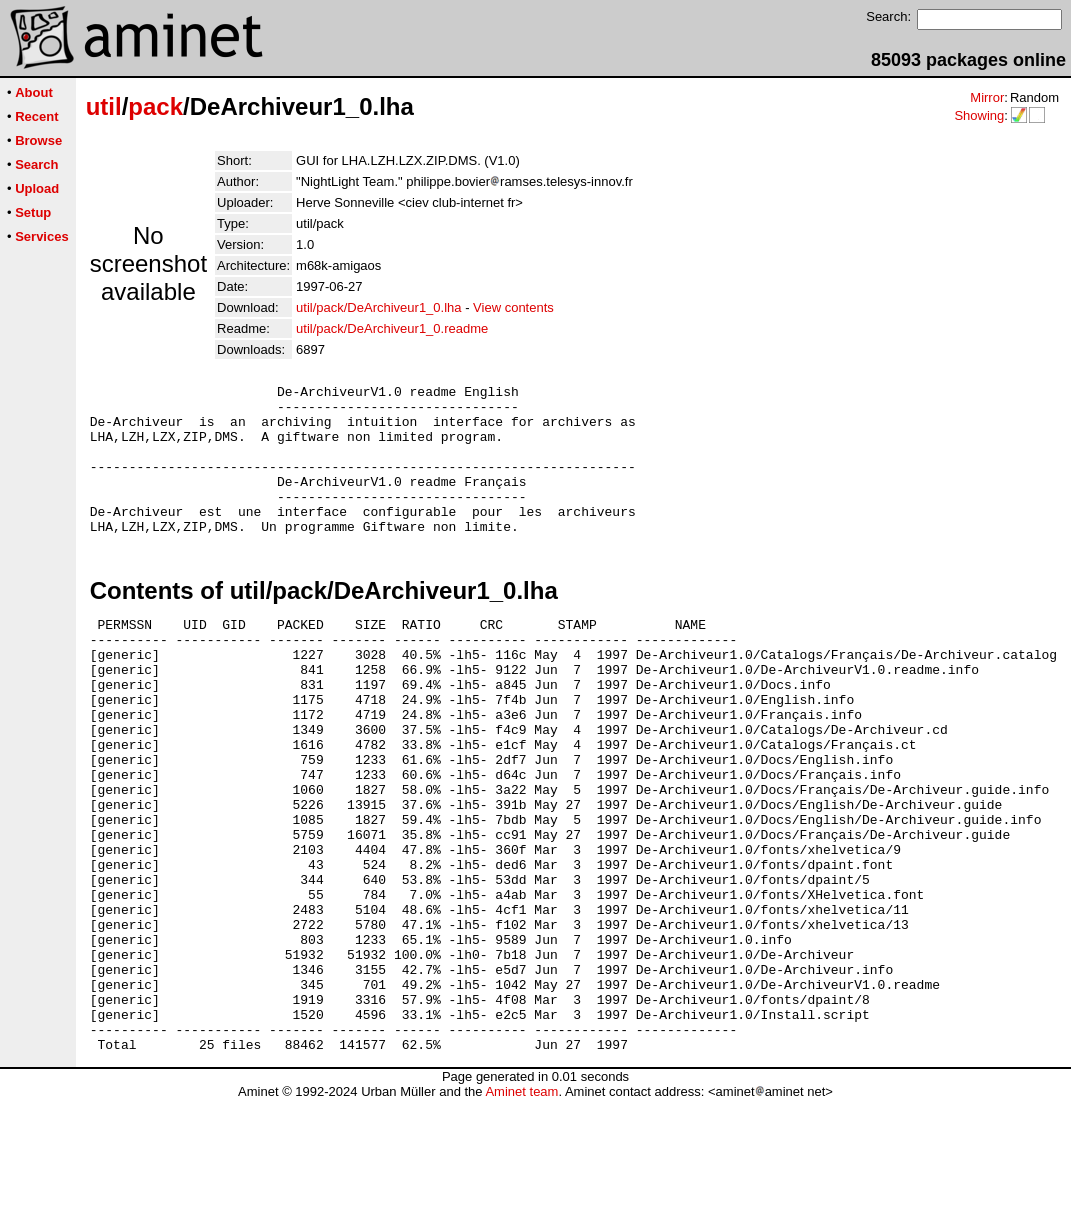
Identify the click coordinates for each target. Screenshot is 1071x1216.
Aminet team (521, 1208)
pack (155, 106)
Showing (979, 115)
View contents (513, 307)
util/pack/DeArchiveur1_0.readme (392, 328)
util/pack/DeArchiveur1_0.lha (378, 307)
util (104, 106)
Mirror (987, 97)
